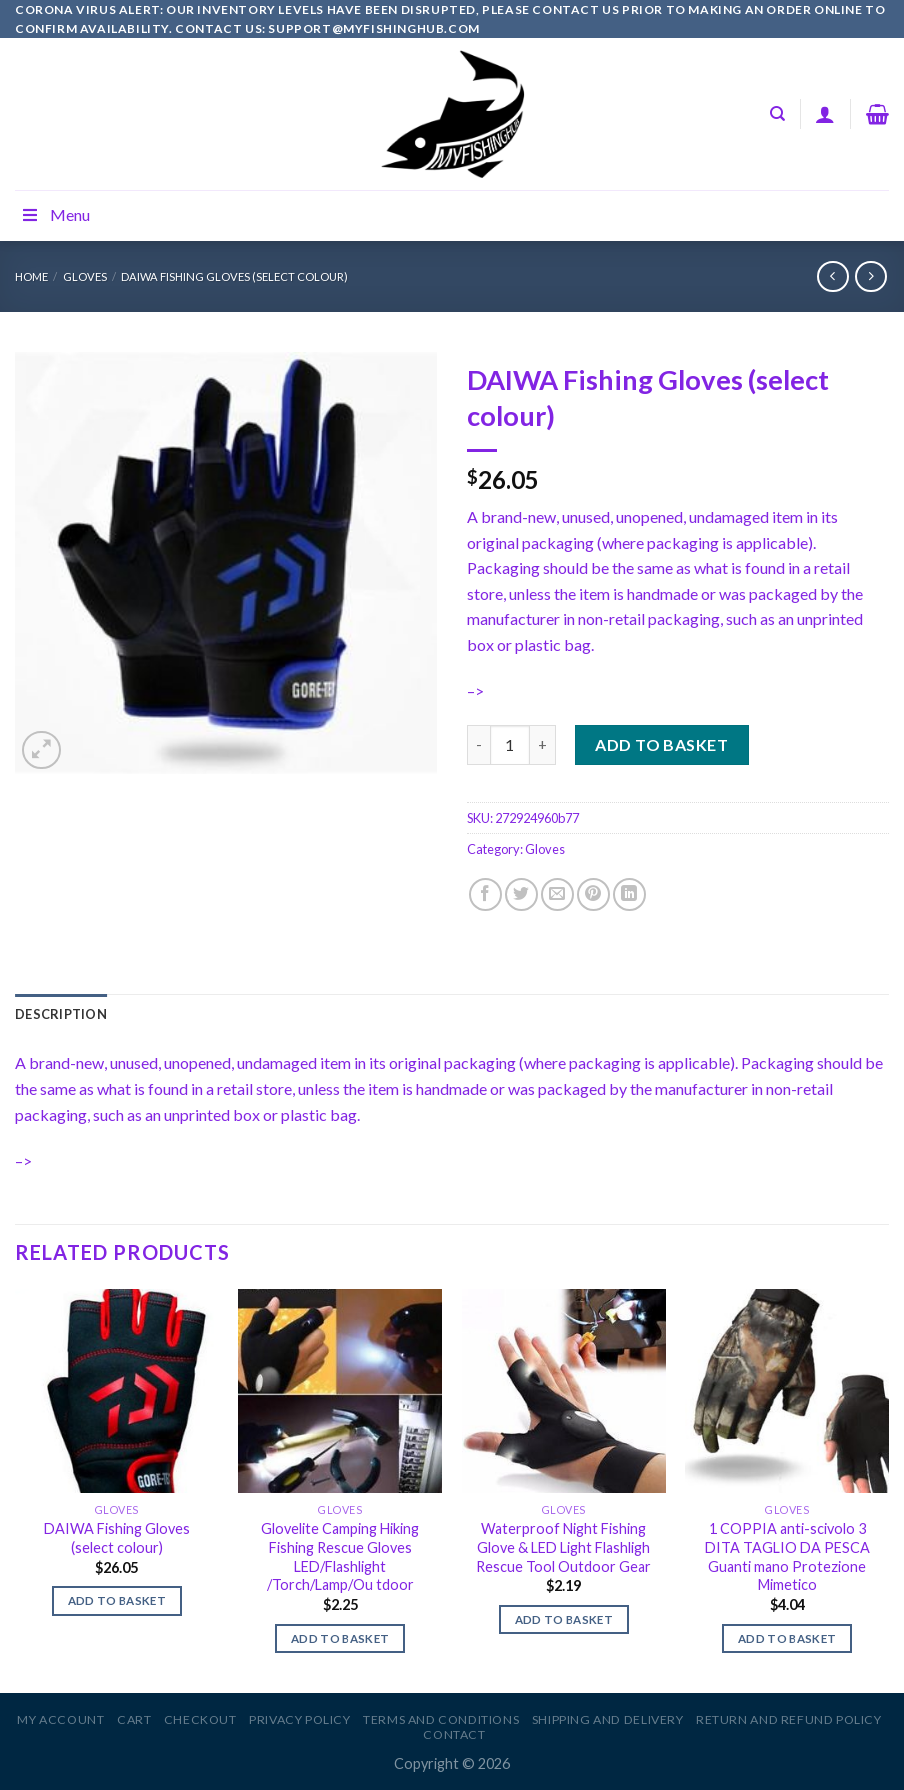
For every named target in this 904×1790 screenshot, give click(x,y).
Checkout (200, 1719)
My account (60, 1719)
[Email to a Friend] (557, 894)
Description (61, 1014)
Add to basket (661, 744)
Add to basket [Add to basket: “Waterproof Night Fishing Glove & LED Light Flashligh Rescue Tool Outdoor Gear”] (564, 1619)
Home (31, 276)
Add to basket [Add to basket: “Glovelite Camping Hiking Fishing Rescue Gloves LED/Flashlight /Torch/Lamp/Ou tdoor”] (340, 1638)
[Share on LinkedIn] (629, 894)
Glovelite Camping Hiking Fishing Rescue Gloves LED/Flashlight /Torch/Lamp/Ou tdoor (340, 1556)
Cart (134, 1719)
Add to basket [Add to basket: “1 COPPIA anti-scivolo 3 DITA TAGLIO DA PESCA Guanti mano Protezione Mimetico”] (787, 1638)
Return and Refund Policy (789, 1719)
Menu (55, 214)
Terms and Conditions (441, 1719)
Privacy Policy (300, 1719)
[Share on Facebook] (485, 894)
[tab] (61, 1014)
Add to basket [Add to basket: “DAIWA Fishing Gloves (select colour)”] (117, 1600)
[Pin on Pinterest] (593, 894)
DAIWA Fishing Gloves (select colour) (234, 276)
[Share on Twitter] (521, 894)
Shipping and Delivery (608, 1719)
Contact (454, 1734)
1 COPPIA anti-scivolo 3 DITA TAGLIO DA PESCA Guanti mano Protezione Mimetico (787, 1556)
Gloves (85, 276)
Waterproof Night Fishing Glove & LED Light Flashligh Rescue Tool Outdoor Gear (563, 1547)
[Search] (777, 114)
